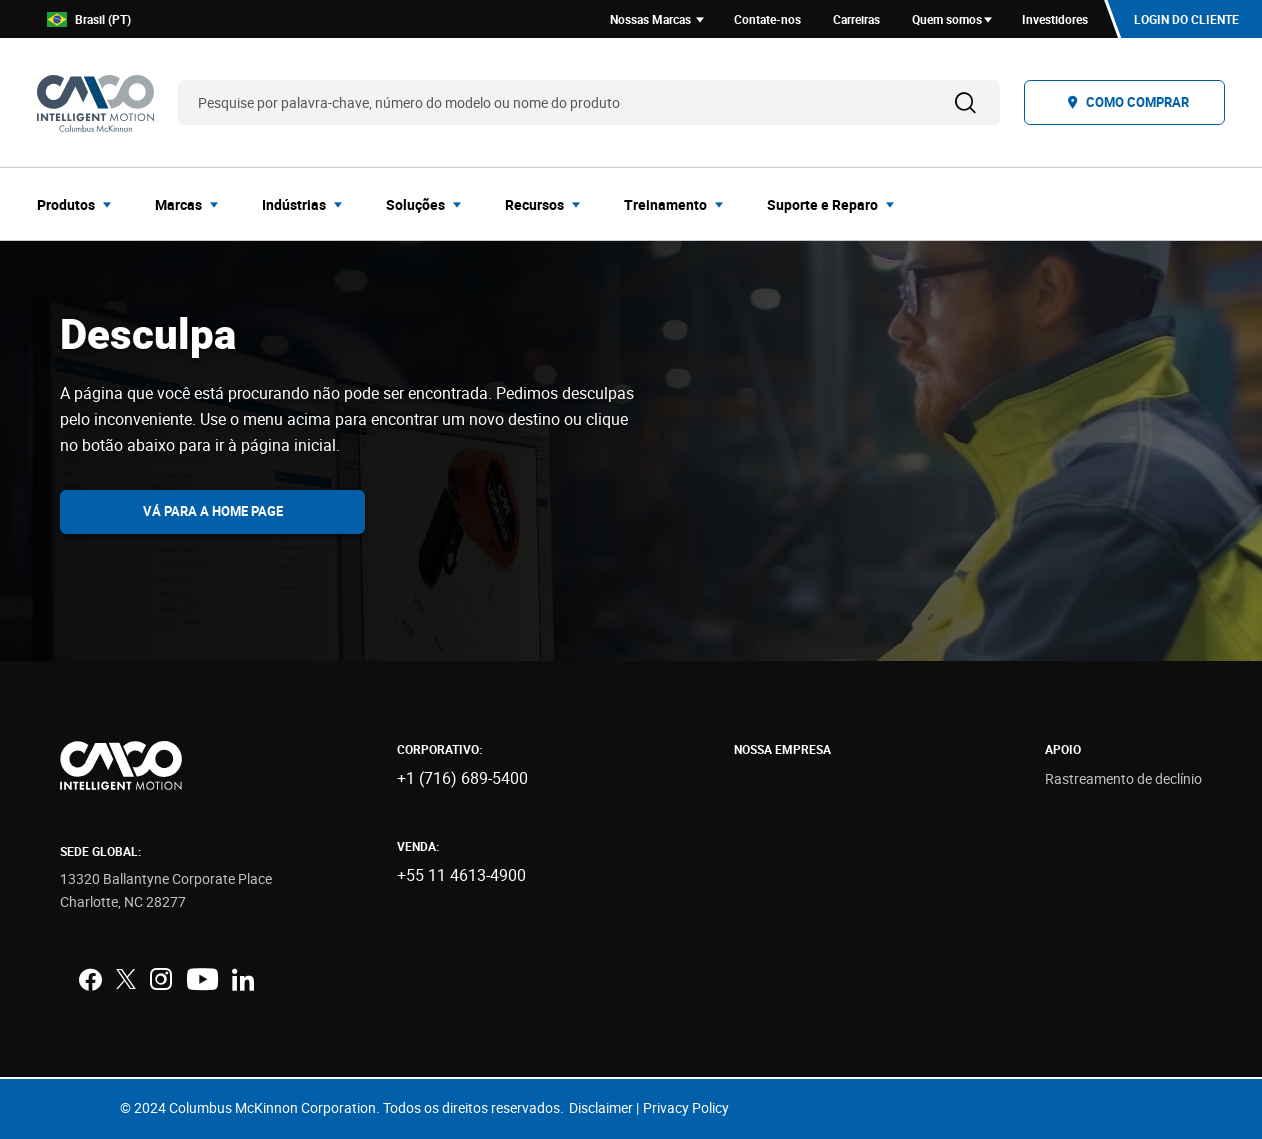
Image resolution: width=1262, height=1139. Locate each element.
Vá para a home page (213, 511)
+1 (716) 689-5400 (462, 778)
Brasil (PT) (89, 19)
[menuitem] (80, 204)
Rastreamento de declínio (1123, 778)
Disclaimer (601, 1107)
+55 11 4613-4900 (461, 875)
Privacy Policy (686, 1107)
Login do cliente (1186, 19)
